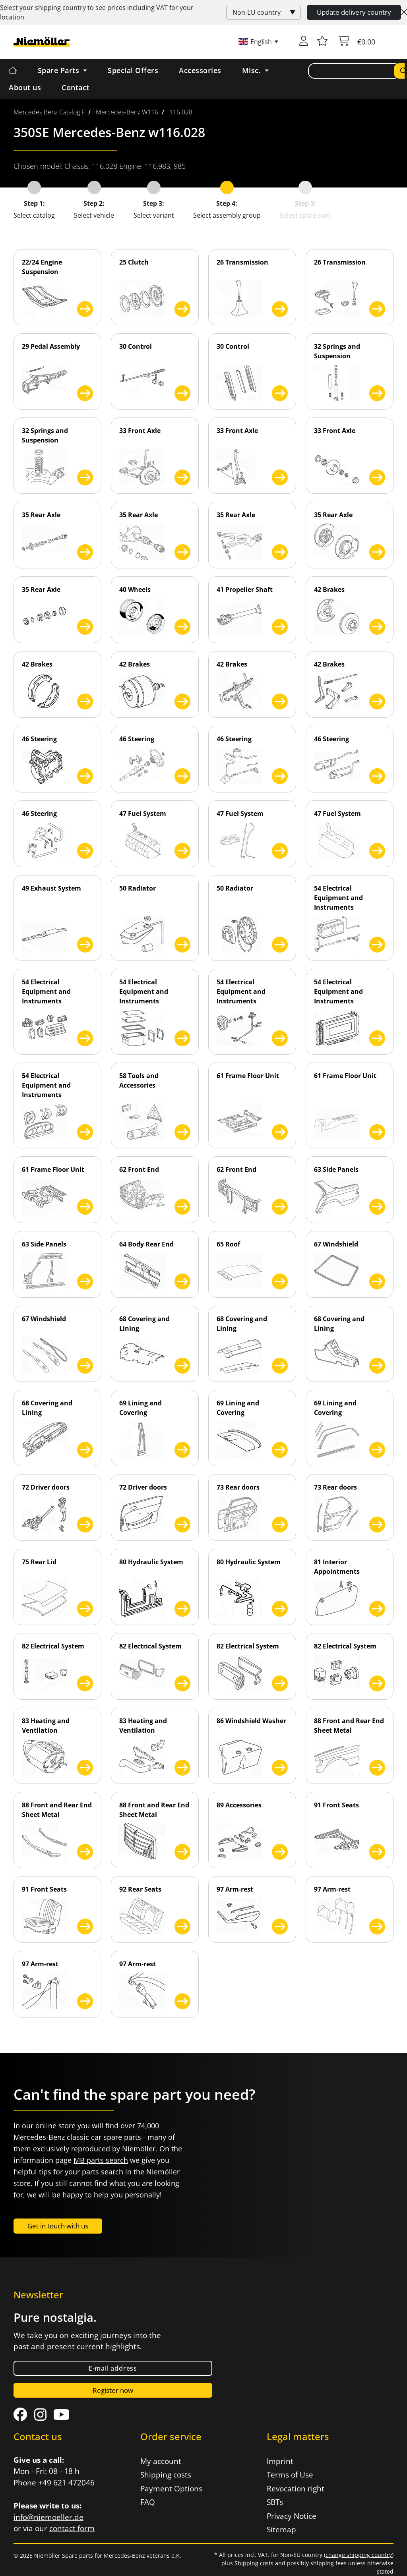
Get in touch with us (57, 2225)
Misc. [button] (252, 70)
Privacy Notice (291, 2516)
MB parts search (101, 2160)
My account (160, 2461)
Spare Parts (59, 70)
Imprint (280, 2461)
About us (25, 87)
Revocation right (295, 2488)
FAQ (147, 2502)
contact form (72, 2528)
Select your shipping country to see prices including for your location (97, 12)
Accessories (200, 70)
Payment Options (171, 2488)
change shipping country (359, 2555)
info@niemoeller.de (48, 2517)
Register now (113, 2390)
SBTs (275, 2502)
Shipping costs (165, 2475)
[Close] (404, 12)
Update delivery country (354, 12)
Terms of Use (290, 2475)
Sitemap (281, 2529)
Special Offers (133, 70)
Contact (75, 87)
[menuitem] (49, 112)
